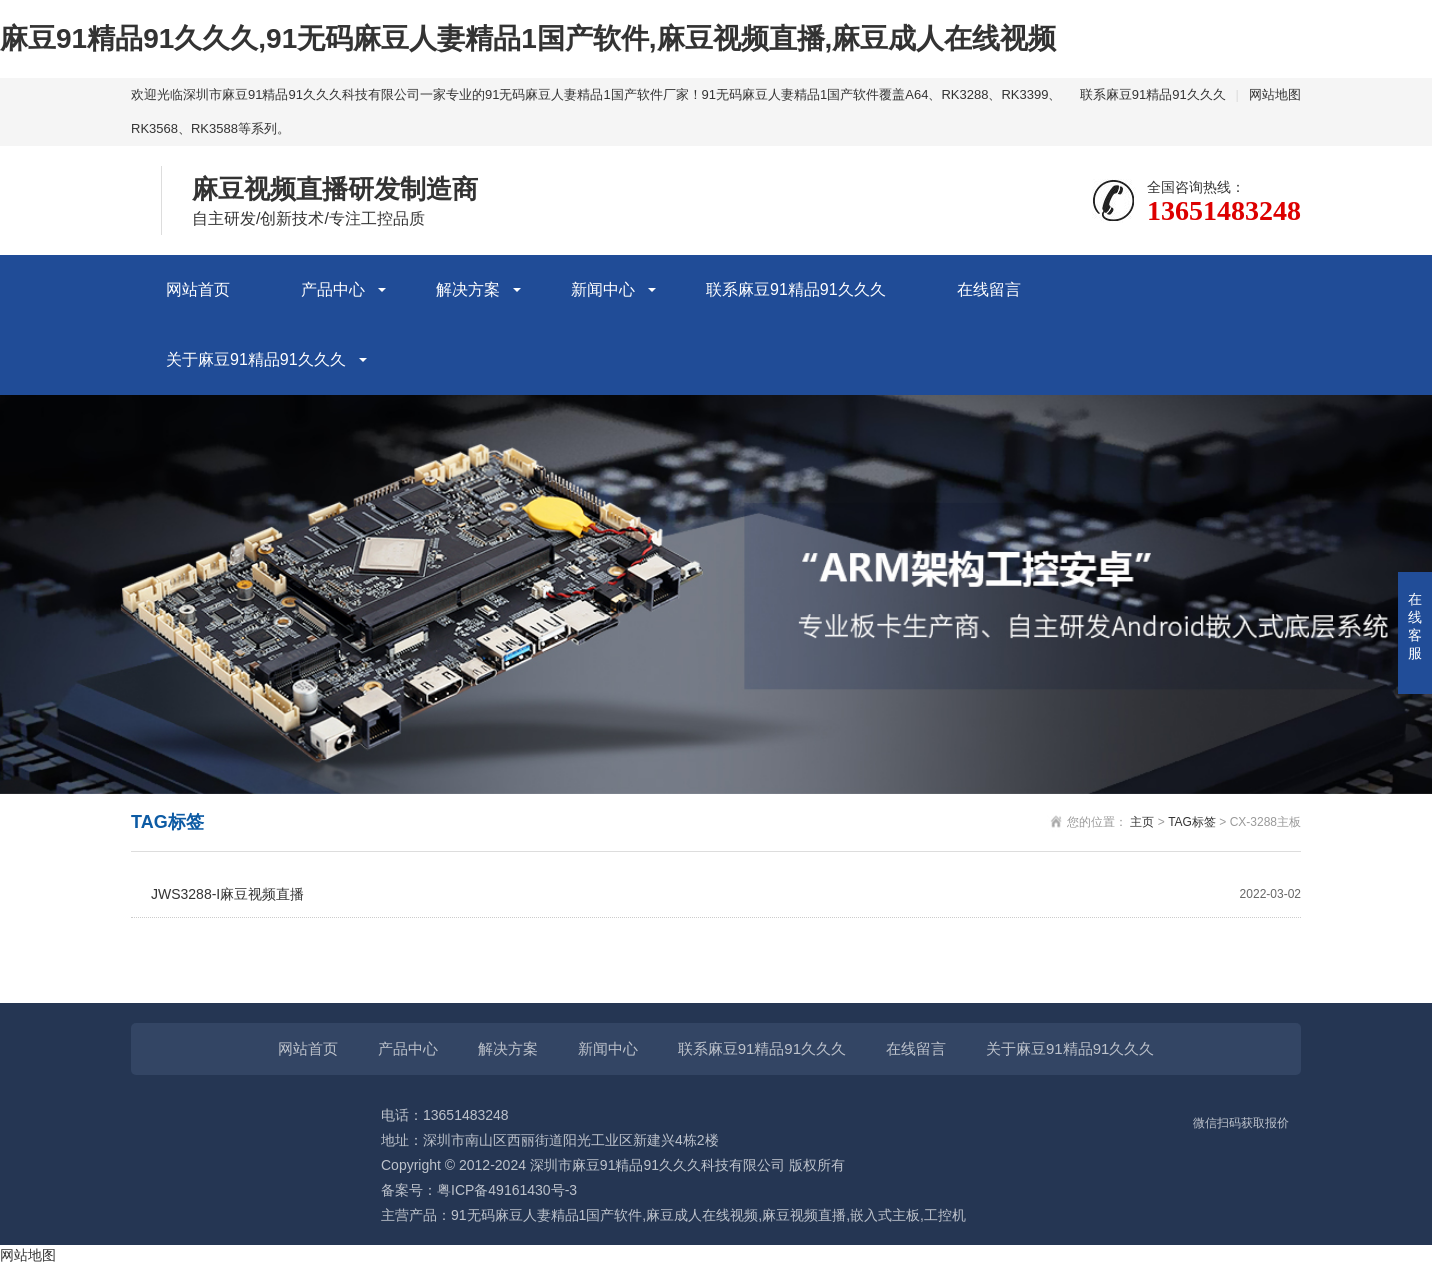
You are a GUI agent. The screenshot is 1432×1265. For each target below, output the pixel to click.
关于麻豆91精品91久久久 (256, 359)
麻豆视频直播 (804, 1215)
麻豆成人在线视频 (702, 1215)
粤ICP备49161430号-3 (507, 1190)
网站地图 (1275, 94)
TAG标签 (1192, 822)
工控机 (945, 1215)
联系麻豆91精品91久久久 (1153, 94)
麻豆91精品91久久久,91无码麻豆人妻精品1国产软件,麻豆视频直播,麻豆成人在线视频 (528, 38)
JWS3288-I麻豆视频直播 (726, 894)
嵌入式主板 (885, 1215)
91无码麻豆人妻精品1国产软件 (546, 1215)
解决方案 (468, 289)
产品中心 (333, 289)
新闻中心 (603, 289)
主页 (1142, 822)
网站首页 (198, 289)
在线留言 (989, 289)
